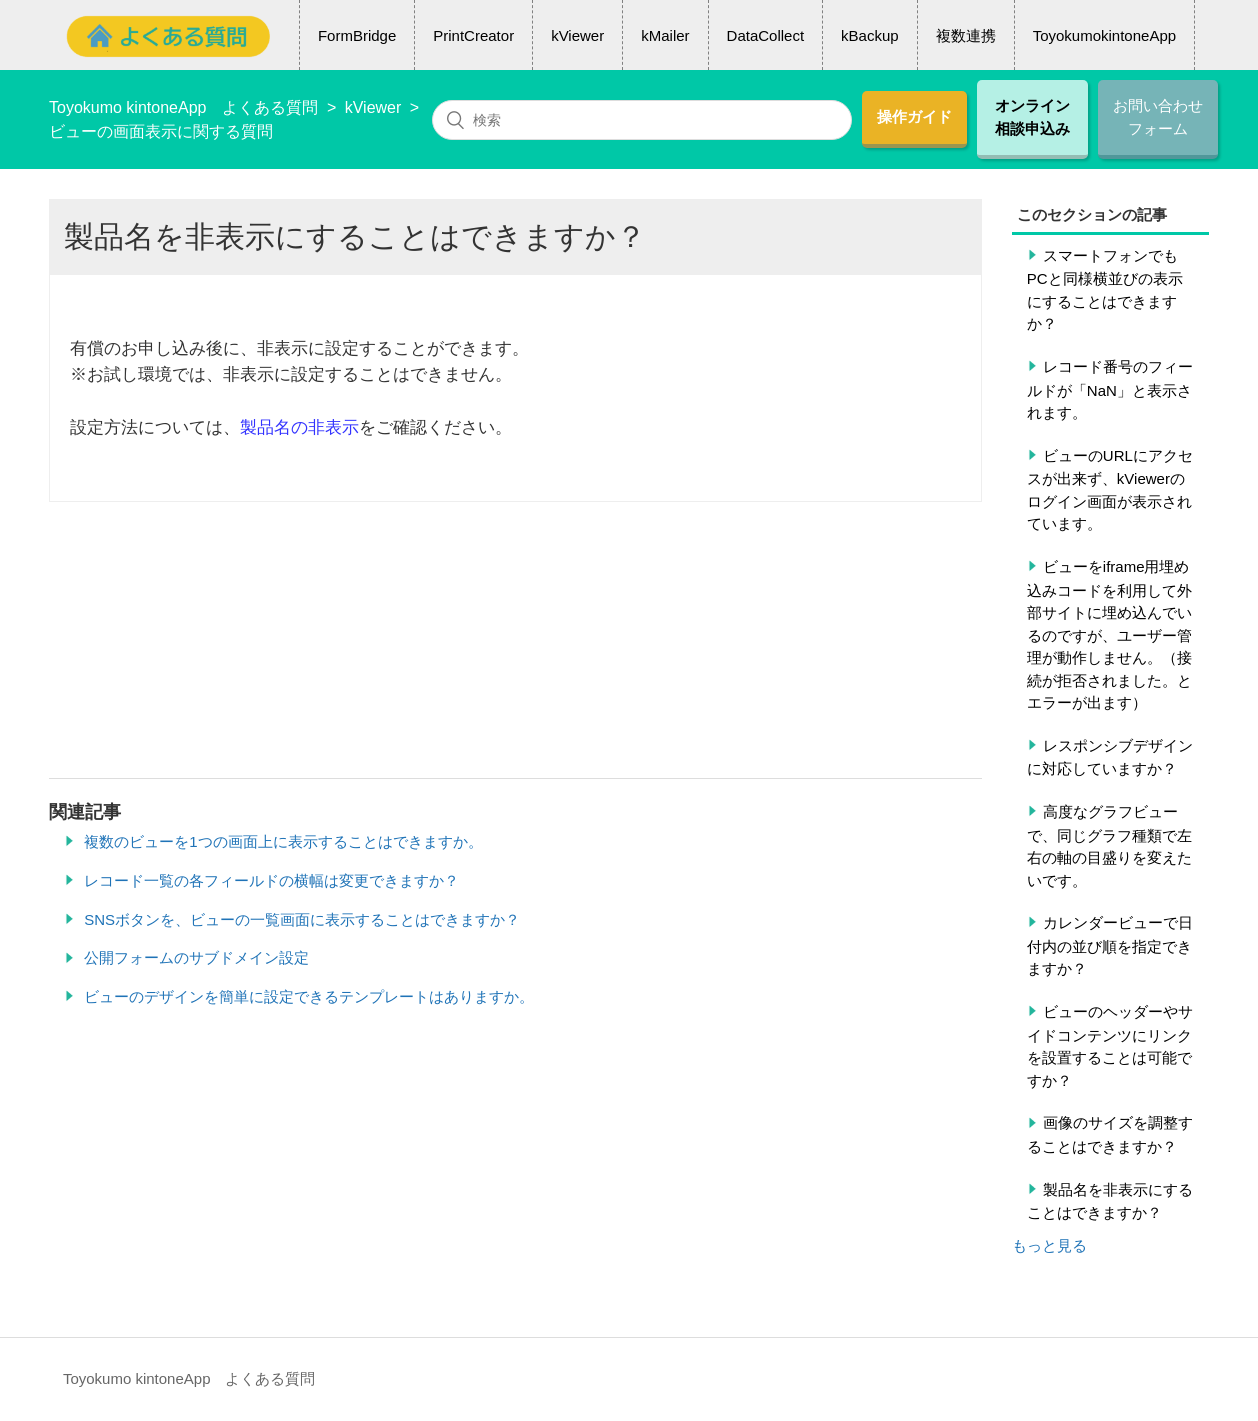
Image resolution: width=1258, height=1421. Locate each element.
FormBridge (357, 35)
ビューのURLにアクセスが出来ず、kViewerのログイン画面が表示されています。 (1110, 490)
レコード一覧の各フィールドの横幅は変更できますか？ (271, 880)
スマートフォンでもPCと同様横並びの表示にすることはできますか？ (1105, 290)
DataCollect (766, 35)
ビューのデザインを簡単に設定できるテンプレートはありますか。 (309, 996)
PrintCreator (473, 35)
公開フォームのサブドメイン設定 (196, 957)
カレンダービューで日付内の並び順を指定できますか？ (1110, 945)
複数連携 (966, 35)
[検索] (642, 120)
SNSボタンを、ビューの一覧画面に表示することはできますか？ (302, 919)
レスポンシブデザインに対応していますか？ (1110, 757)
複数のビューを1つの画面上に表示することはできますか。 (283, 841)
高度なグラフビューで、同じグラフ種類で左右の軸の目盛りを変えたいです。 (1109, 846)
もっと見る (1049, 1245)
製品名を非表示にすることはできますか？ (1110, 1201)
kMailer (665, 35)
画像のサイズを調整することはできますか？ (1110, 1134)
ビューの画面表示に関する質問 (161, 131)
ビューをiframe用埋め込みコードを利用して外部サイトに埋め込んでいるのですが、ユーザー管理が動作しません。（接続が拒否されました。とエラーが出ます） (1109, 634)
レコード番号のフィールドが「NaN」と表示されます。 (1110, 389)
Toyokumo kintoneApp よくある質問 (183, 107)
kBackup (870, 35)
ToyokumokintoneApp (1104, 35)
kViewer (577, 35)
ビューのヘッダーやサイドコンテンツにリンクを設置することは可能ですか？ (1110, 1046)
